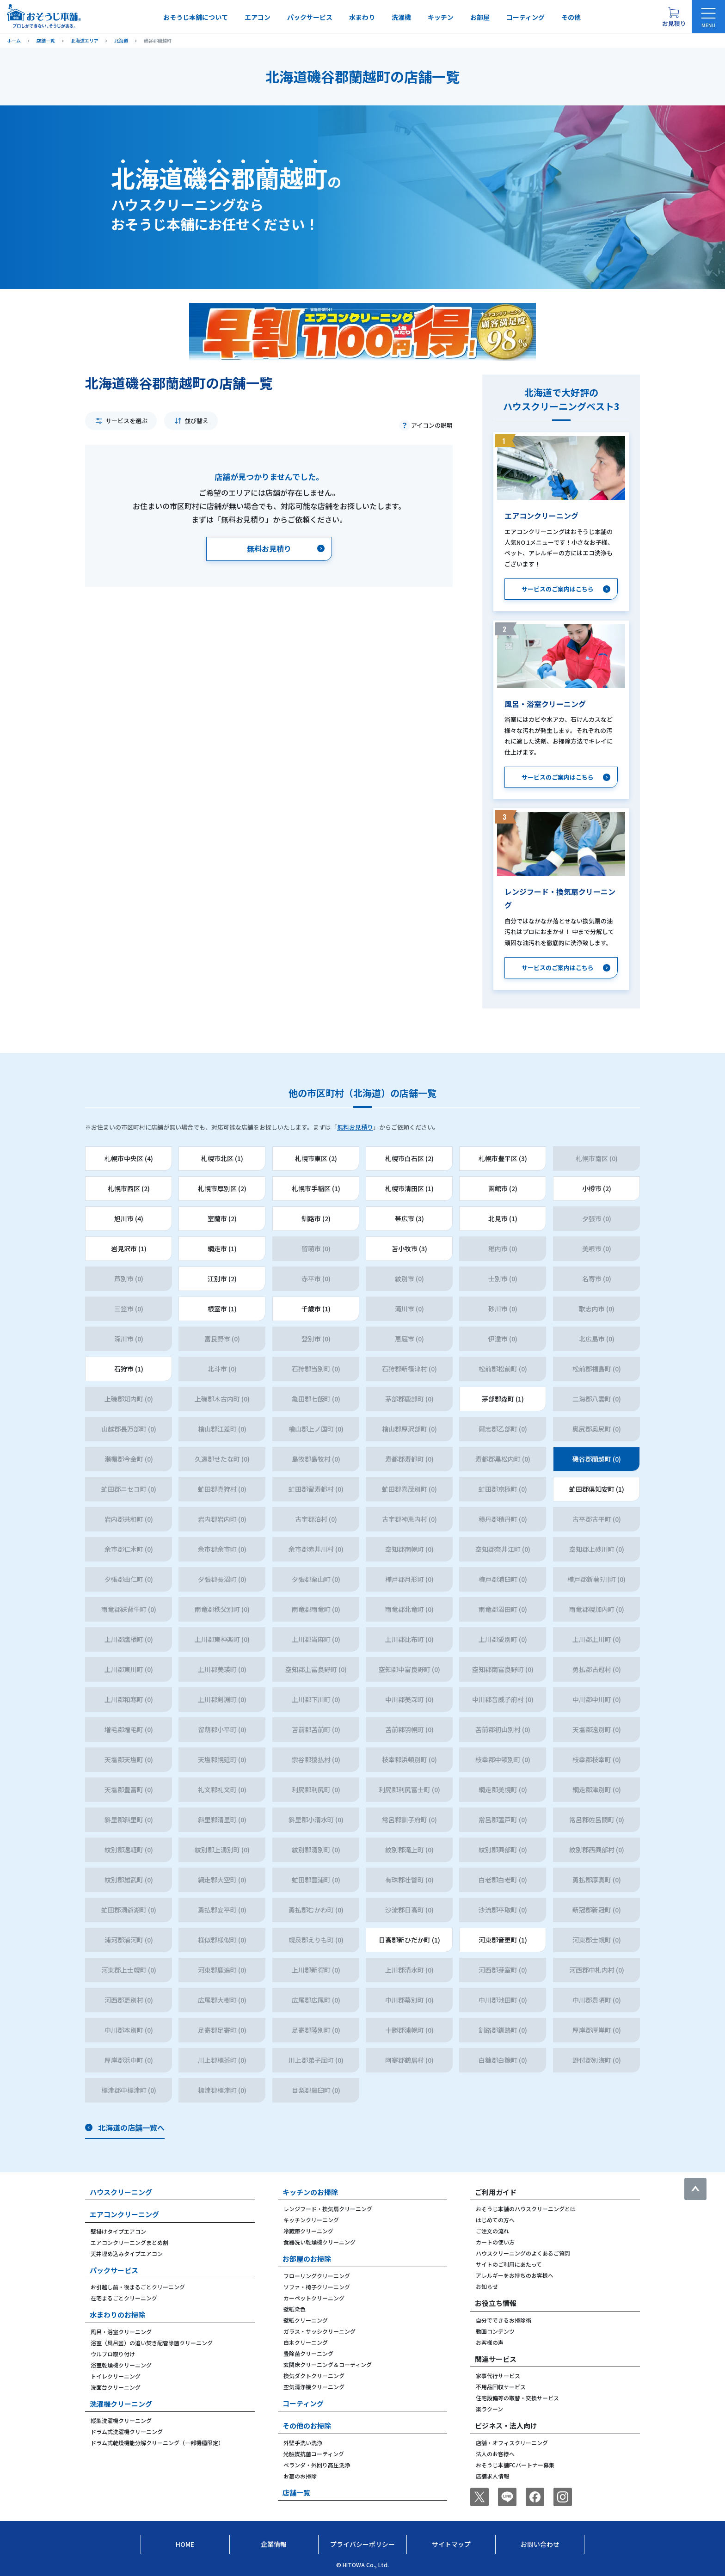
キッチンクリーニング (311, 2220)
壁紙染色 (294, 2309)
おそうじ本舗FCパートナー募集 (515, 2465)
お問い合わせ (540, 2544)
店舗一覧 (296, 2492)
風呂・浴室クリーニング (121, 2332)
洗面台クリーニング (116, 2387)
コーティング (525, 17)
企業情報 (274, 2544)
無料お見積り (355, 1127)
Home (185, 2544)
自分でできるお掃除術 (503, 2320)
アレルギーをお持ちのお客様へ (514, 2275)
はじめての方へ (495, 2220)
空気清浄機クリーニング (313, 2387)
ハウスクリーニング (121, 2192)
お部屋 (480, 17)
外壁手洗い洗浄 (302, 2443)
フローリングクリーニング (316, 2276)
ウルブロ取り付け (113, 2354)
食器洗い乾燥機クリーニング (319, 2242)
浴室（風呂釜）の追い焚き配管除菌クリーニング (152, 2343)
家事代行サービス (498, 2375)
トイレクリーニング (116, 2376)
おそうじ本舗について (195, 17)
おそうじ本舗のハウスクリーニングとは (526, 2209)
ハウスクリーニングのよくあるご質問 (523, 2253)
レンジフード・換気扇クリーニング (327, 2209)
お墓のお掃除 (300, 2476)
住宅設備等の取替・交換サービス (517, 2398)
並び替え (196, 420)
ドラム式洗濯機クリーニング (127, 2431)
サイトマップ (451, 2544)
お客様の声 (490, 2342)
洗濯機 (401, 17)
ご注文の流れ (492, 2231)
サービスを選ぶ (126, 420)
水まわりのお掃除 (117, 2314)
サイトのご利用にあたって (509, 2264)
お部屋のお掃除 (307, 2258)
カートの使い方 (495, 2242)
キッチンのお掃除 (310, 2192)
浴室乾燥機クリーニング (121, 2365)
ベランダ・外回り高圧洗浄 (316, 2465)
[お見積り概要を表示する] (674, 16)
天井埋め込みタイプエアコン (127, 2253)
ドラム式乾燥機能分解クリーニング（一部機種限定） (157, 2443)
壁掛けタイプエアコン (118, 2231)
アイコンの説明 (432, 425)
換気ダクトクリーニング (313, 2375)
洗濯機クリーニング (121, 2404)
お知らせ (487, 2286)
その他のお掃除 (307, 2425)
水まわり (362, 17)
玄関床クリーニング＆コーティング (327, 2364)
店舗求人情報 (492, 2476)
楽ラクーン (489, 2409)
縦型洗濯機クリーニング (121, 2420)
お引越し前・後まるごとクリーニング (138, 2287)
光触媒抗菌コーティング (313, 2454)
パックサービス (309, 17)
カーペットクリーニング (313, 2298)
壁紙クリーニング (305, 2320)
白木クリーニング (305, 2342)
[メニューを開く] (708, 16)
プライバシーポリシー (362, 2544)
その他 (571, 17)
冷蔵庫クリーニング (308, 2231)
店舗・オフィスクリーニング (512, 2443)
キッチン (441, 17)
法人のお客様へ (495, 2454)
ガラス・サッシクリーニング (319, 2331)
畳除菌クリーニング (308, 2353)
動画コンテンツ (495, 2331)
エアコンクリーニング (124, 2214)
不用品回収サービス (501, 2387)
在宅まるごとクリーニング (124, 2298)
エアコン (257, 17)
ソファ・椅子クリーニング (316, 2287)
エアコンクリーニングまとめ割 (129, 2242)
